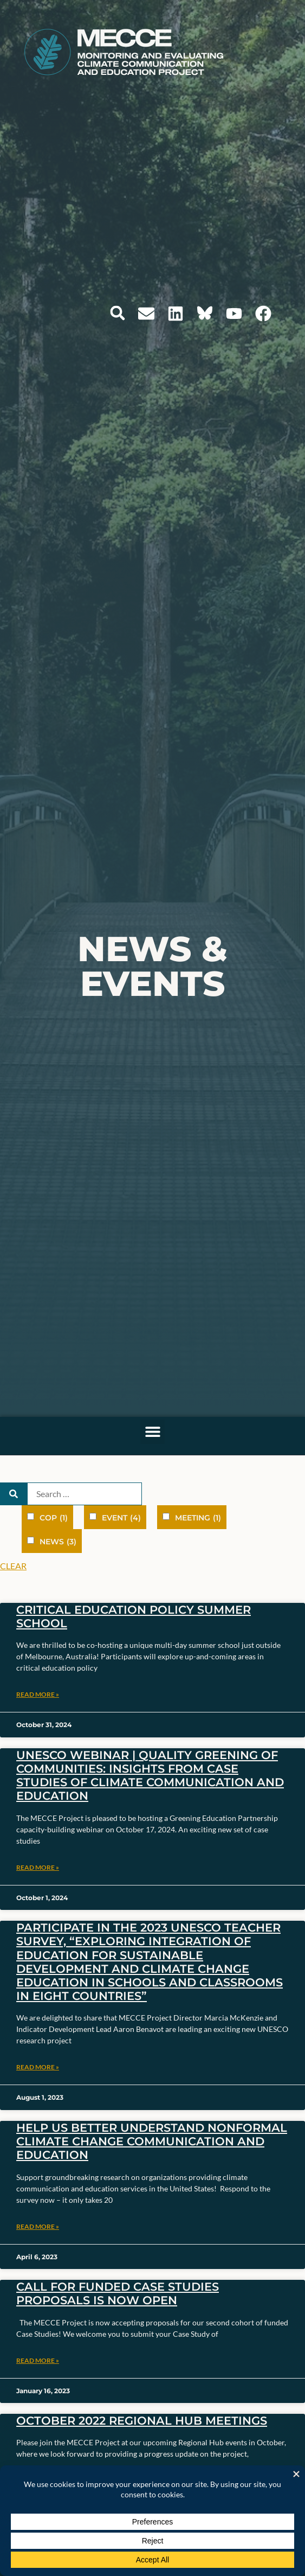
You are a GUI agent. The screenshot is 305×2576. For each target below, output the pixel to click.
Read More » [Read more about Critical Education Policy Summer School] (37, 1694)
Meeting (198, 1518)
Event (121, 1518)
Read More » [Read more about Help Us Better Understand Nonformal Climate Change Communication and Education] (37, 2226)
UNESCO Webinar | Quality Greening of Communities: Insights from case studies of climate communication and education (150, 1775)
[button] (117, 313)
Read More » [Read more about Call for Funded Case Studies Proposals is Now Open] (37, 2360)
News (58, 1541)
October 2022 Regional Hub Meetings (141, 2420)
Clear (13, 1566)
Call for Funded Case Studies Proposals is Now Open (117, 2293)
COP (54, 1518)
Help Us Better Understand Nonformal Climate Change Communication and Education (151, 2141)
